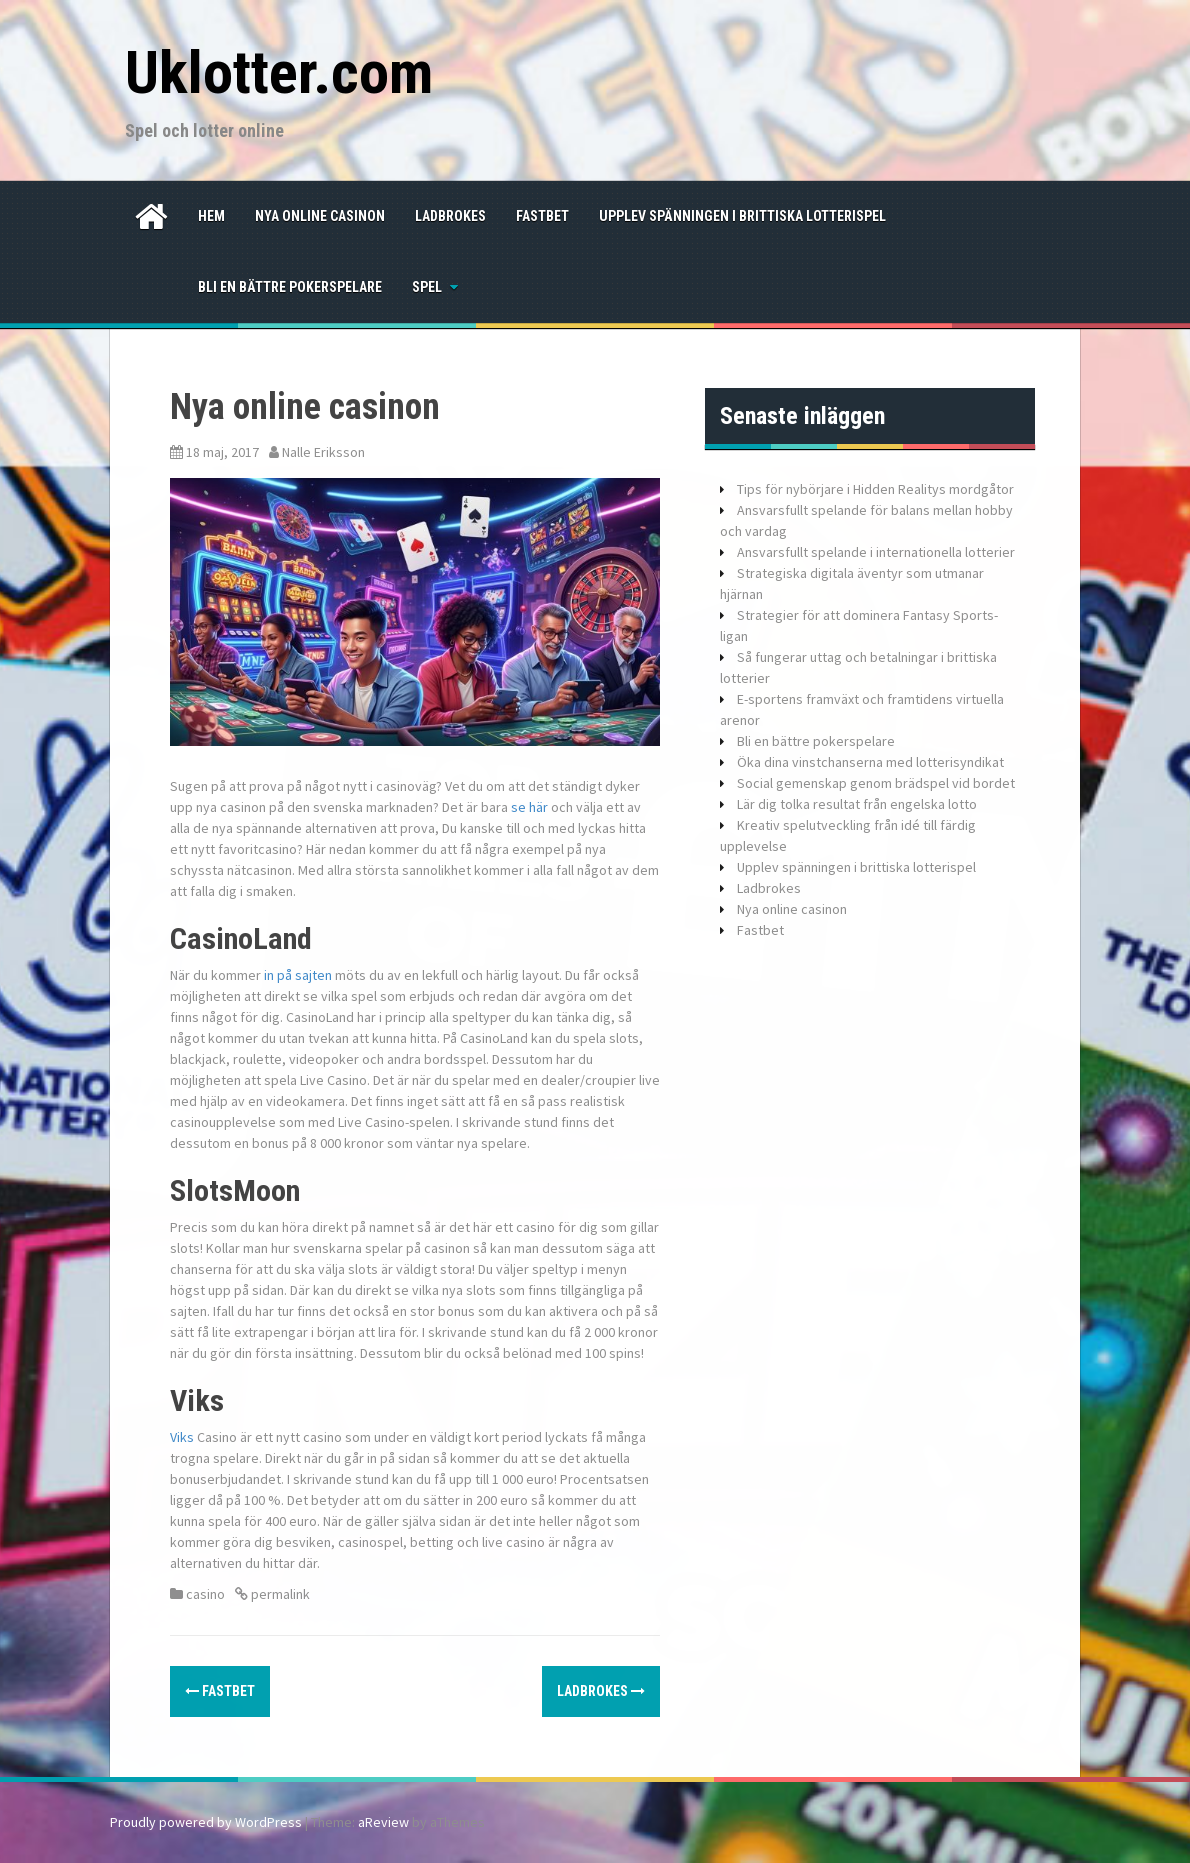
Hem (211, 216)
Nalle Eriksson (323, 452)
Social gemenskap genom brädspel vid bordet (876, 783)
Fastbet (542, 216)
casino (205, 1594)
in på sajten (298, 975)
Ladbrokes (450, 216)
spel (427, 287)
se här (529, 807)
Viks (182, 1437)
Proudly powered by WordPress (206, 1822)
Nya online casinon (320, 216)
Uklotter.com (279, 72)
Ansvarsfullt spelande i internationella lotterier (876, 552)
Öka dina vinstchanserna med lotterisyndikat (870, 762)
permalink (279, 1594)
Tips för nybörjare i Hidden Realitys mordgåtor (875, 489)
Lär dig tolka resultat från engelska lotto (857, 804)
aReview (383, 1822)
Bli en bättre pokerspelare (290, 287)
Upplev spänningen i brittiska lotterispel (742, 216)
